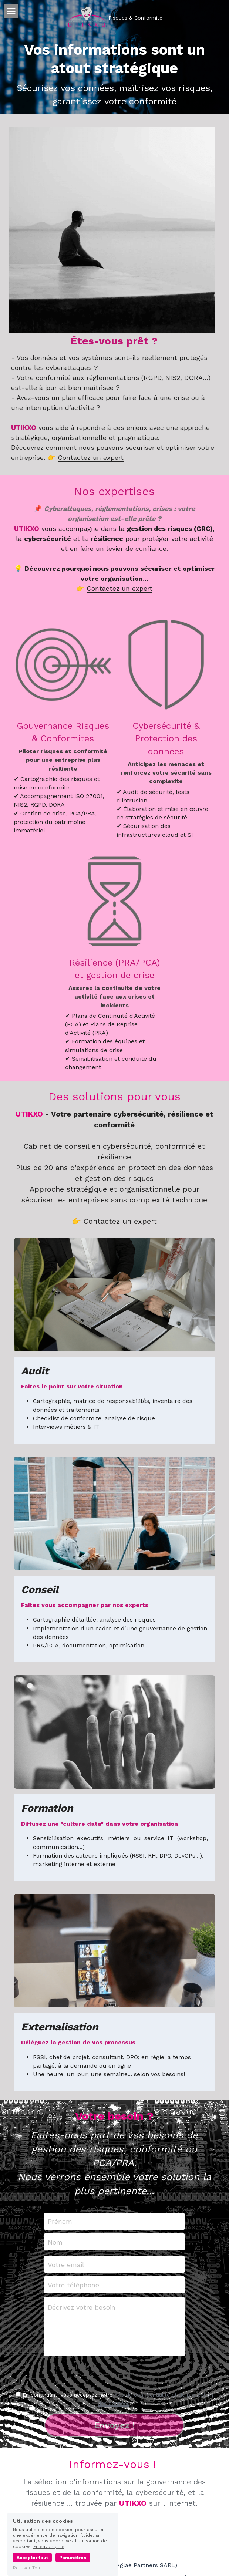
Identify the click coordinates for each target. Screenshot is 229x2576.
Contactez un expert (91, 465)
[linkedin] (114, 2546)
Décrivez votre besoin (81, 2315)
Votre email (66, 2272)
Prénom (60, 2229)
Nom (55, 2249)
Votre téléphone (73, 2292)
